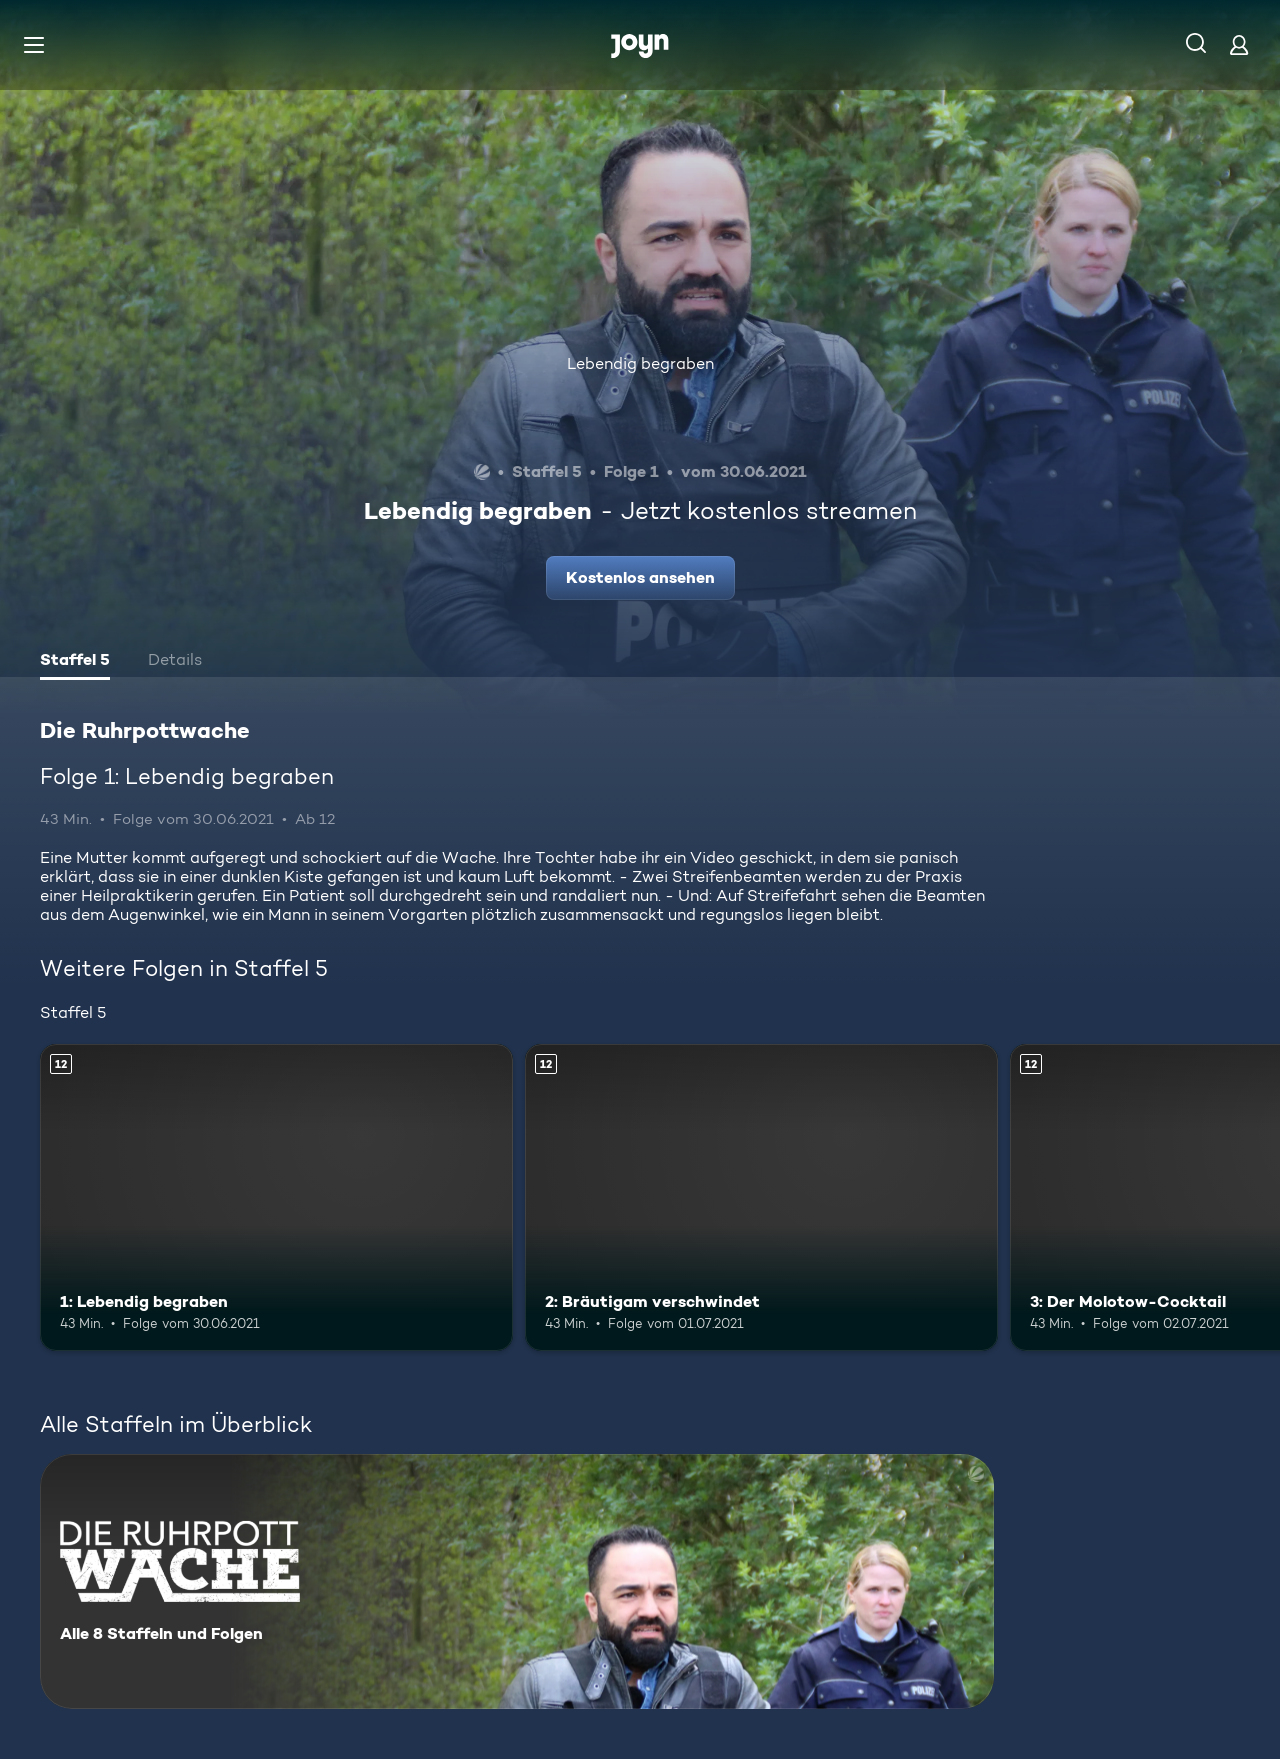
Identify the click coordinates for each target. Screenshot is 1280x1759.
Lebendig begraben (640, 363)
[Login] (1239, 44)
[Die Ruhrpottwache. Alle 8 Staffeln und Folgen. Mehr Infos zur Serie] (517, 1581)
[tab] (75, 662)
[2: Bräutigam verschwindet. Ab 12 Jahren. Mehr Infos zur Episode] (761, 1197)
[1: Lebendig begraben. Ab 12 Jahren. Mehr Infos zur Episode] (276, 1197)
